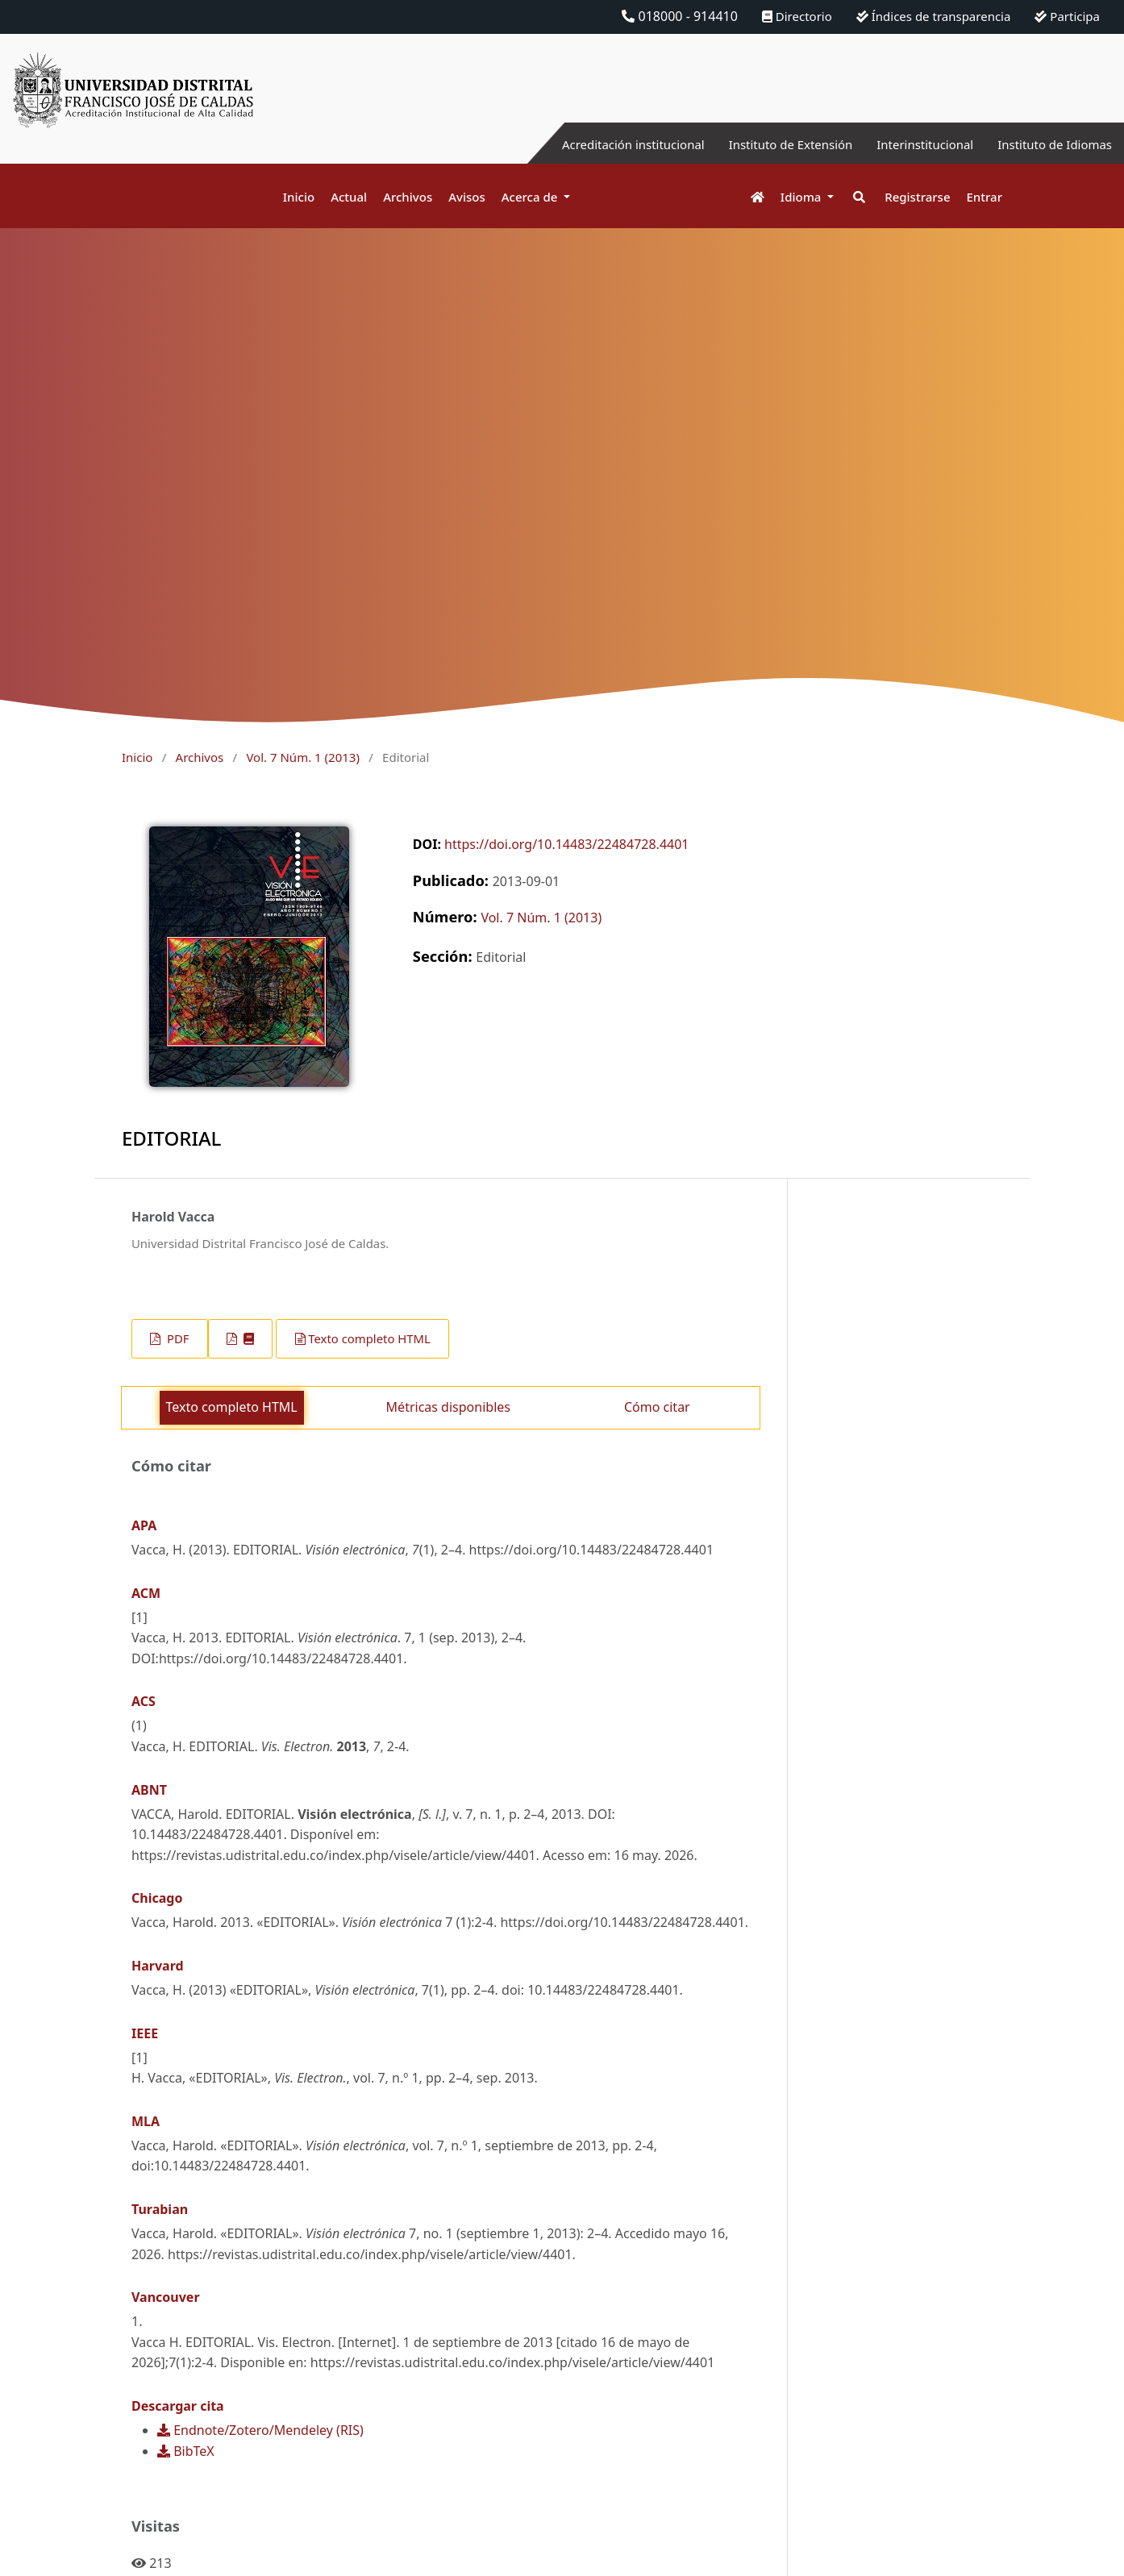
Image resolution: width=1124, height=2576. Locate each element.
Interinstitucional (913, 144)
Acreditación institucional (604, 144)
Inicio (298, 197)
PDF (176, 1338)
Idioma (803, 197)
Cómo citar (657, 1407)
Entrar (984, 197)
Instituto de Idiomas (1050, 144)
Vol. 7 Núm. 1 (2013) (302, 757)
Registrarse (917, 197)
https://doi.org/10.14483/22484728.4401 (566, 844)
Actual (349, 197)
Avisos (466, 197)
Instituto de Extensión (771, 144)
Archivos (407, 197)
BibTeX (185, 2451)
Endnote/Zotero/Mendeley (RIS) (260, 2430)
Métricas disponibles (448, 1407)
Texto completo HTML (369, 1338)
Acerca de (531, 197)
